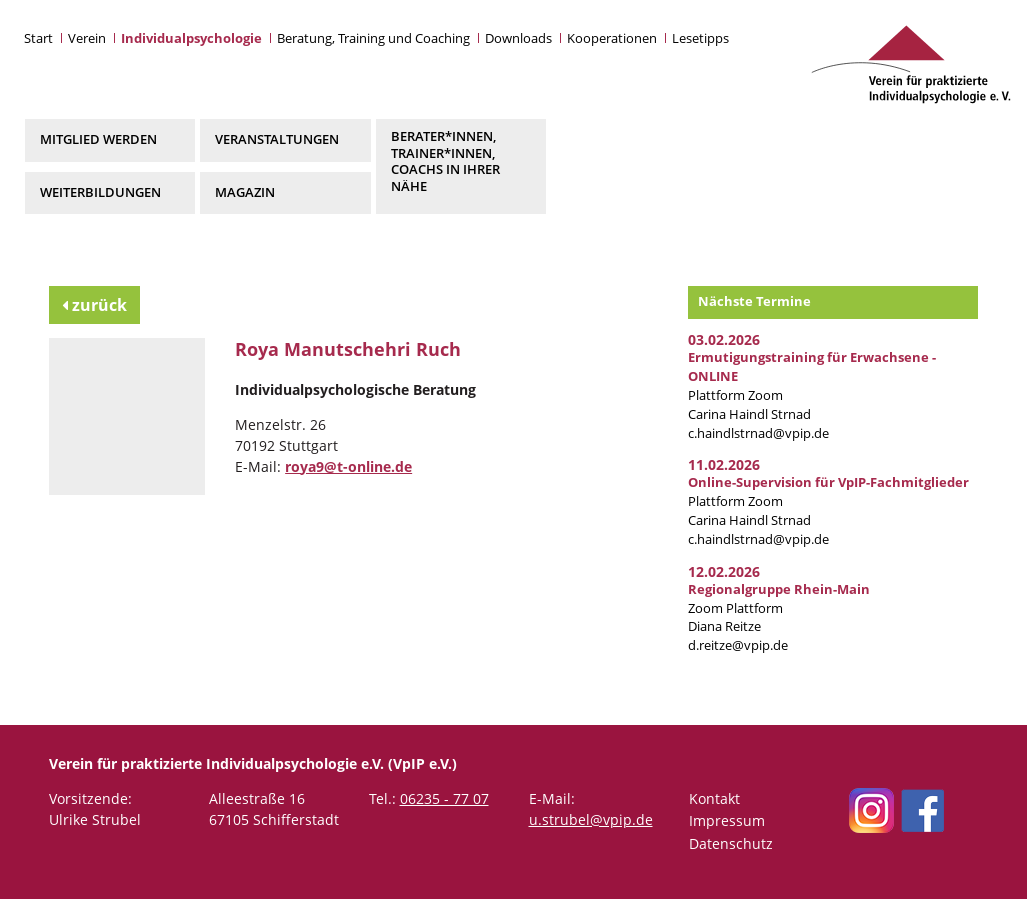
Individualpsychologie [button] (191, 38)
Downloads (518, 38)
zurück (94, 305)
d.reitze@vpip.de (738, 645)
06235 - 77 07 (444, 798)
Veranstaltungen (277, 139)
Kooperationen (612, 38)
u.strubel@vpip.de (591, 819)
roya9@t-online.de (348, 466)
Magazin (245, 192)
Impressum (727, 820)
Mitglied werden (98, 139)
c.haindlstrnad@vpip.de (758, 433)
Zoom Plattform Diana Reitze (779, 608)
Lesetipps (700, 38)
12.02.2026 (724, 571)
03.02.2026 (724, 339)
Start (38, 38)
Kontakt (714, 798)
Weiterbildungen (100, 192)
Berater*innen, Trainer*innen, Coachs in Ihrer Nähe (445, 161)
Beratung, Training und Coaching (373, 38)
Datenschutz (731, 843)
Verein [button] (87, 38)
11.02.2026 (724, 464)
